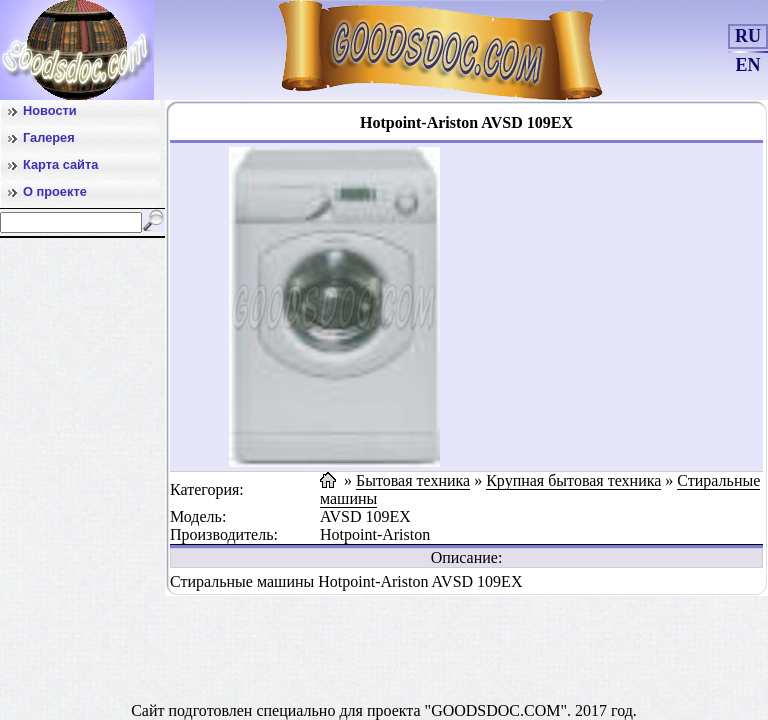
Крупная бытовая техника (573, 480)
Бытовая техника (413, 480)
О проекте (55, 191)
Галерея (49, 137)
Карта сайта (60, 164)
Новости (50, 110)
